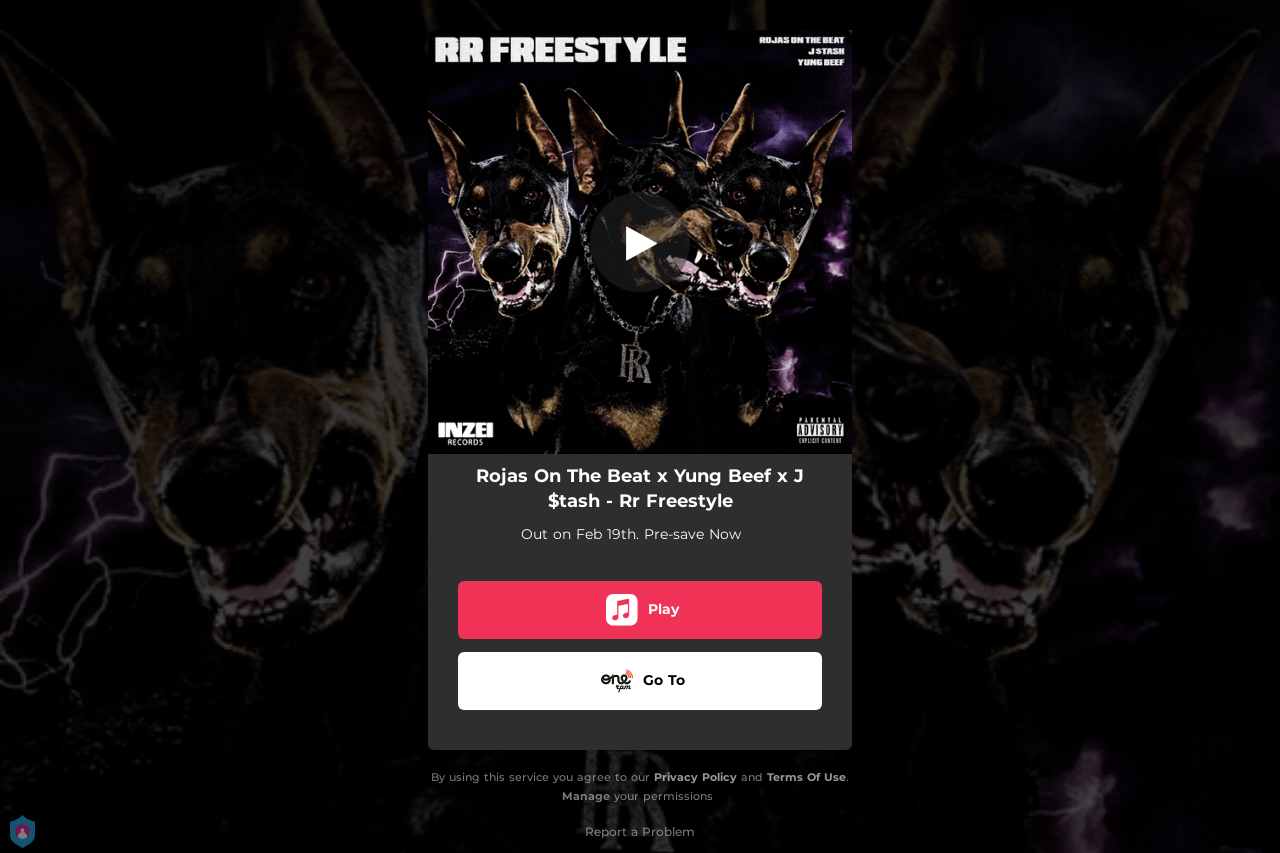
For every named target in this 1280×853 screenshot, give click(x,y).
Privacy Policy (695, 777)
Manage (586, 796)
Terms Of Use (806, 777)
